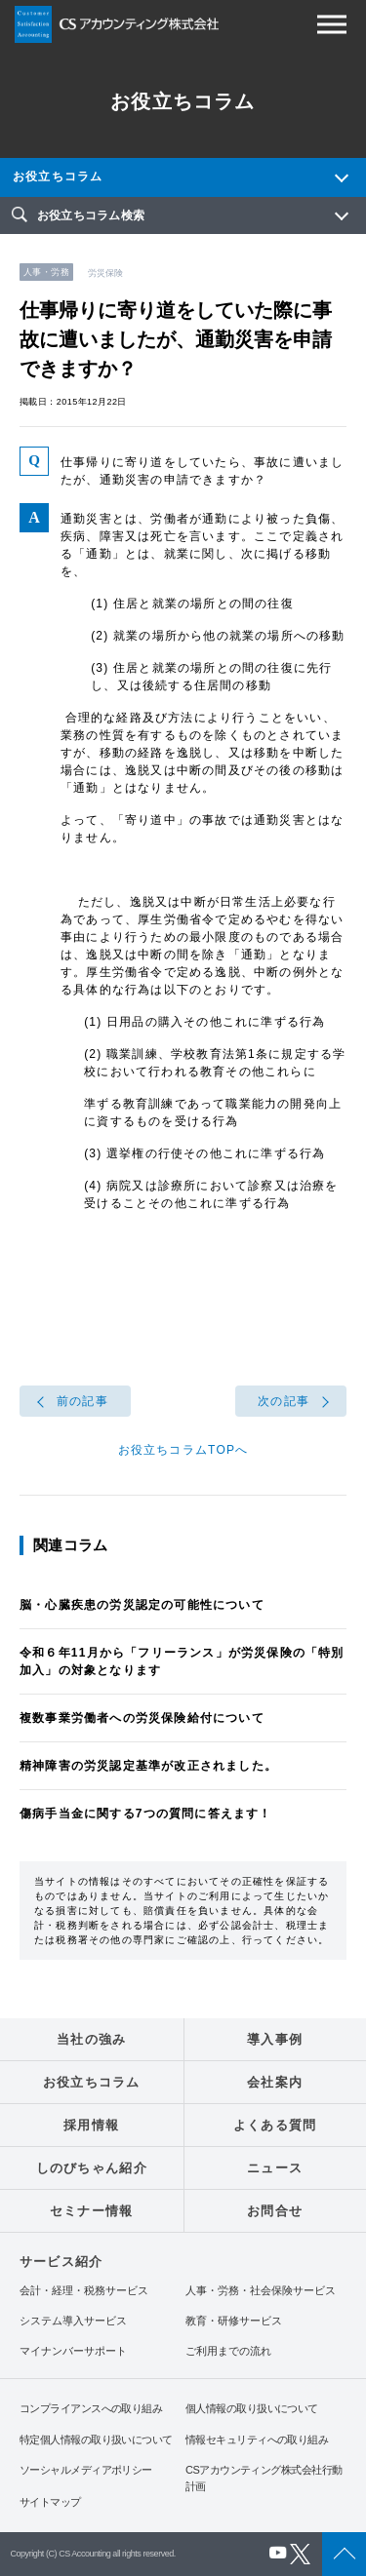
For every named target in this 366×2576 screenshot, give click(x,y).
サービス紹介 (61, 2261)
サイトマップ (50, 2502)
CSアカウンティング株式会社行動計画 (263, 2478)
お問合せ (275, 2211)
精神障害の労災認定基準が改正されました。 (148, 1766)
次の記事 (283, 1401)
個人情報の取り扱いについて (251, 2408)
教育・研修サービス (233, 2321)
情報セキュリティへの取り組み (256, 2439)
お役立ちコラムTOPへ (183, 1450)
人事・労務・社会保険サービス (260, 2290)
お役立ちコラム (57, 176)
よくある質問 (275, 2125)
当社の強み (92, 2039)
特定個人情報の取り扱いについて (96, 2439)
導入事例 (275, 2039)
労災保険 (105, 273)
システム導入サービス (73, 2321)
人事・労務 (46, 272)
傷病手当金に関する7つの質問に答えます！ (146, 1813)
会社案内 (275, 2082)
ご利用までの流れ (228, 2351)
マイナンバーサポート (73, 2351)
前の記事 (82, 1401)
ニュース (275, 2168)
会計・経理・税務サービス (84, 2290)
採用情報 (91, 2125)
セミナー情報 (92, 2211)
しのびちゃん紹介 (91, 2168)
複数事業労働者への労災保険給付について (142, 1718)
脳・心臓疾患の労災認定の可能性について (142, 1605)
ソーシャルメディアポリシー (86, 2470)
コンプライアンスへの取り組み (91, 2408)
